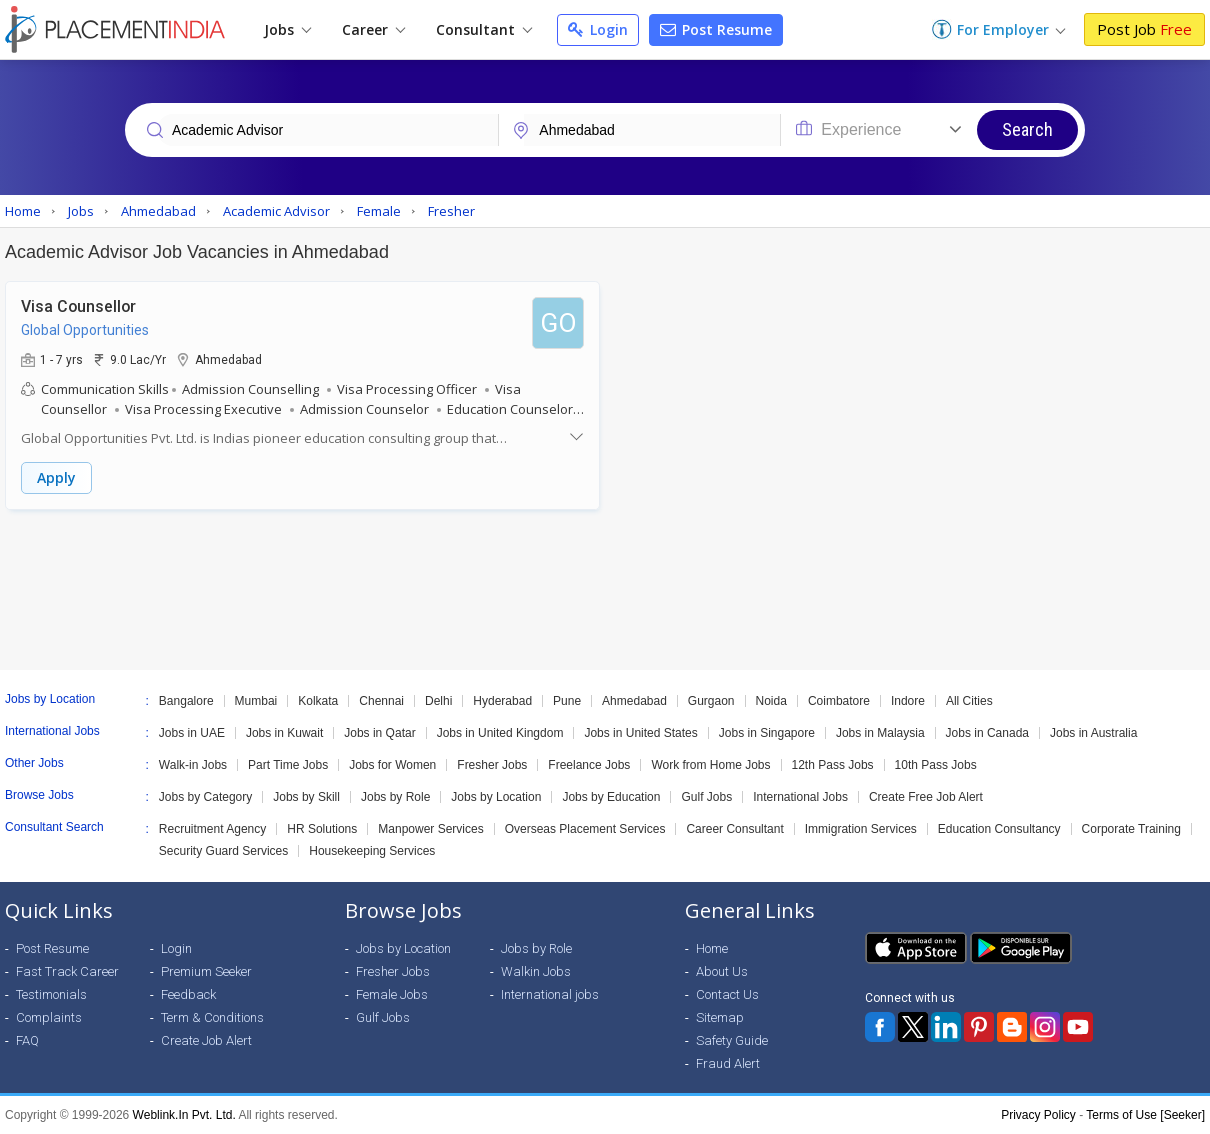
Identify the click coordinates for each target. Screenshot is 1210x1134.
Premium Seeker (206, 971)
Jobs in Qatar (379, 733)
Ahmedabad (634, 701)
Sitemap (720, 1017)
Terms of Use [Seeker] (1145, 1115)
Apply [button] (56, 477)
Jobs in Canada (987, 733)
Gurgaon (711, 701)
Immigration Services (861, 829)
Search (1027, 129)
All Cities (969, 701)
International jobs (550, 994)
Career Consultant (734, 829)
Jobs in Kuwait (284, 733)
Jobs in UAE (192, 733)
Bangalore (186, 701)
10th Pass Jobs (936, 765)
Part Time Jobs (288, 765)
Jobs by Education (611, 797)
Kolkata (318, 701)
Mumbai (256, 701)
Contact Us (727, 994)
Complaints (49, 1017)
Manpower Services (430, 829)
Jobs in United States (640, 733)
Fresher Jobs (492, 765)
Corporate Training (1131, 829)
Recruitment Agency (212, 829)
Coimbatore (839, 701)
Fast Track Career (67, 971)
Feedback (188, 994)
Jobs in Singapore (767, 733)
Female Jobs (392, 994)
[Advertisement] (605, 590)
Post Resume (716, 29)
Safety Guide (732, 1040)
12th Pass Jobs (833, 765)
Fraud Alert (728, 1063)
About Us (722, 971)
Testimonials (51, 994)
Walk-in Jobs (193, 765)
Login (598, 29)
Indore (908, 701)
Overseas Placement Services (585, 829)
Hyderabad (502, 701)
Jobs (287, 29)
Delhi (438, 701)
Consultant (484, 29)
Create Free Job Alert (926, 797)
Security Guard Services (223, 851)
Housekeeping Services (372, 851)
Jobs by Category (205, 797)
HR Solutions (322, 829)
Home (712, 948)
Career (373, 29)
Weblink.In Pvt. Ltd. (184, 1115)
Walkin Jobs (536, 971)
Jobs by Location (496, 797)
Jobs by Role (395, 797)
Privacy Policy (1038, 1115)
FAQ (27, 1040)
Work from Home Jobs (710, 765)
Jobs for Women (392, 765)
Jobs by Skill (306, 797)
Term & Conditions (212, 1017)
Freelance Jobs (589, 765)
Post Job (1144, 29)
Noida (771, 701)
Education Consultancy (999, 829)
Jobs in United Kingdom (500, 733)
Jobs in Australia (1093, 733)
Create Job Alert (206, 1040)
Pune (567, 701)
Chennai (381, 701)
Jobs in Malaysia (880, 733)
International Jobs (800, 797)
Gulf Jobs (706, 797)
